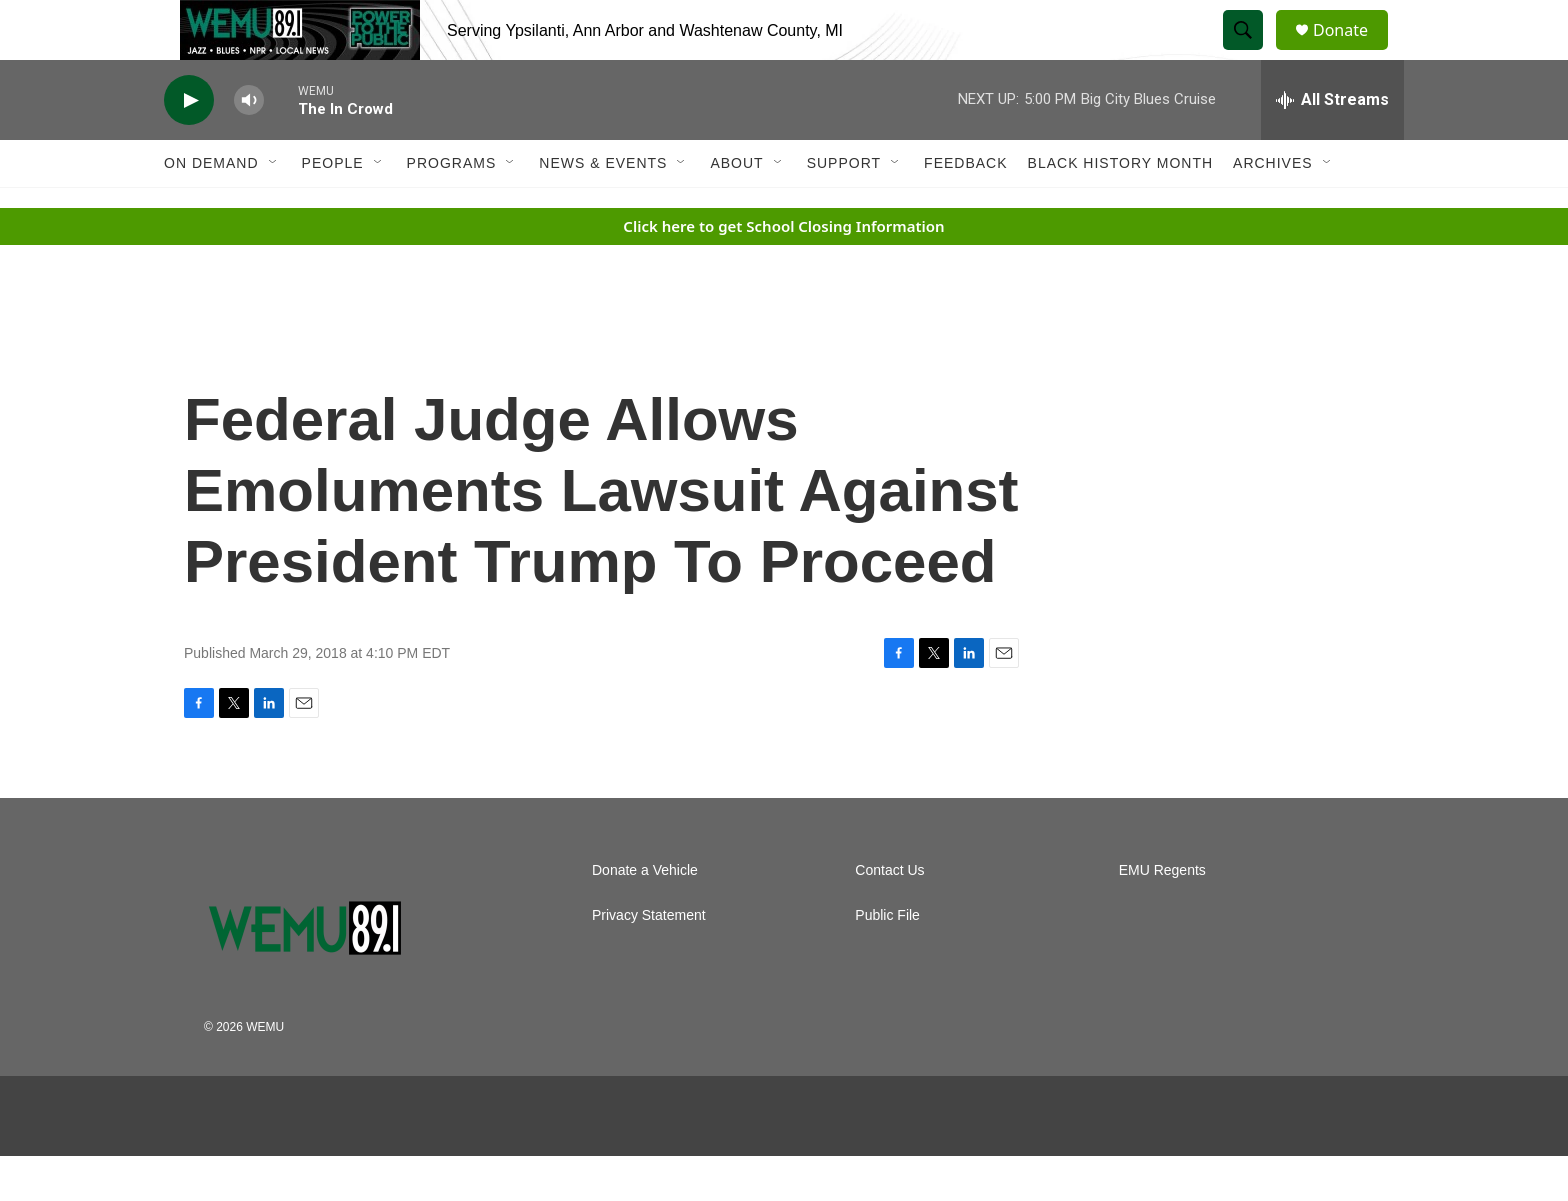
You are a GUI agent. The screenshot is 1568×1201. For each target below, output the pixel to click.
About (736, 208)
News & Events (603, 208)
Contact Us (889, 915)
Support (844, 208)
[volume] (249, 145)
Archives (1273, 208)
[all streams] (1332, 145)
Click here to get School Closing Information (783, 271)
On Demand (211, 208)
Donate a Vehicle (645, 915)
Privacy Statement (649, 960)
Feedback (965, 208)
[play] (189, 145)
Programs (452, 208)
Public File (887, 960)
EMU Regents (1162, 915)
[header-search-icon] (1252, 53)
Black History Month (1120, 208)
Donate (1353, 52)
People (333, 208)
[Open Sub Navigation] (274, 208)
